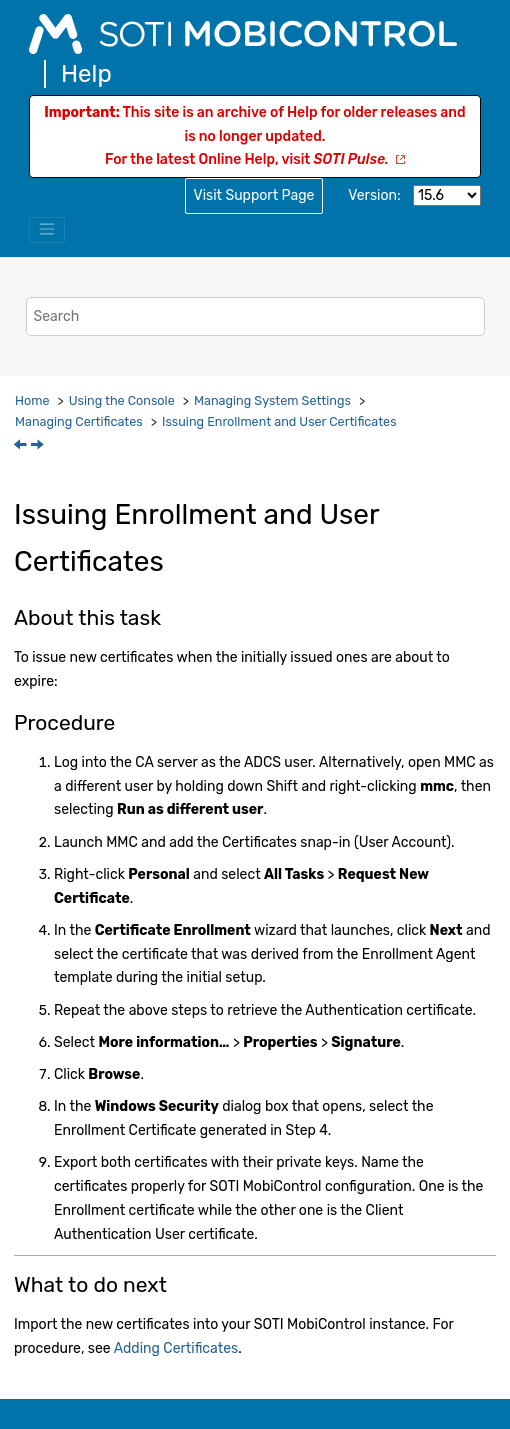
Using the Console (122, 400)
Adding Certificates (176, 1348)
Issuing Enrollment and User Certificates (279, 421)
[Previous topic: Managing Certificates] (22, 446)
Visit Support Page (254, 195)
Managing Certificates (79, 421)
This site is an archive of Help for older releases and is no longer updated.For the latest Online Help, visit (254, 136)
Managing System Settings (272, 400)
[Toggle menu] (47, 230)
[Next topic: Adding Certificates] (39, 446)
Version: (374, 195)
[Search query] (255, 316)
